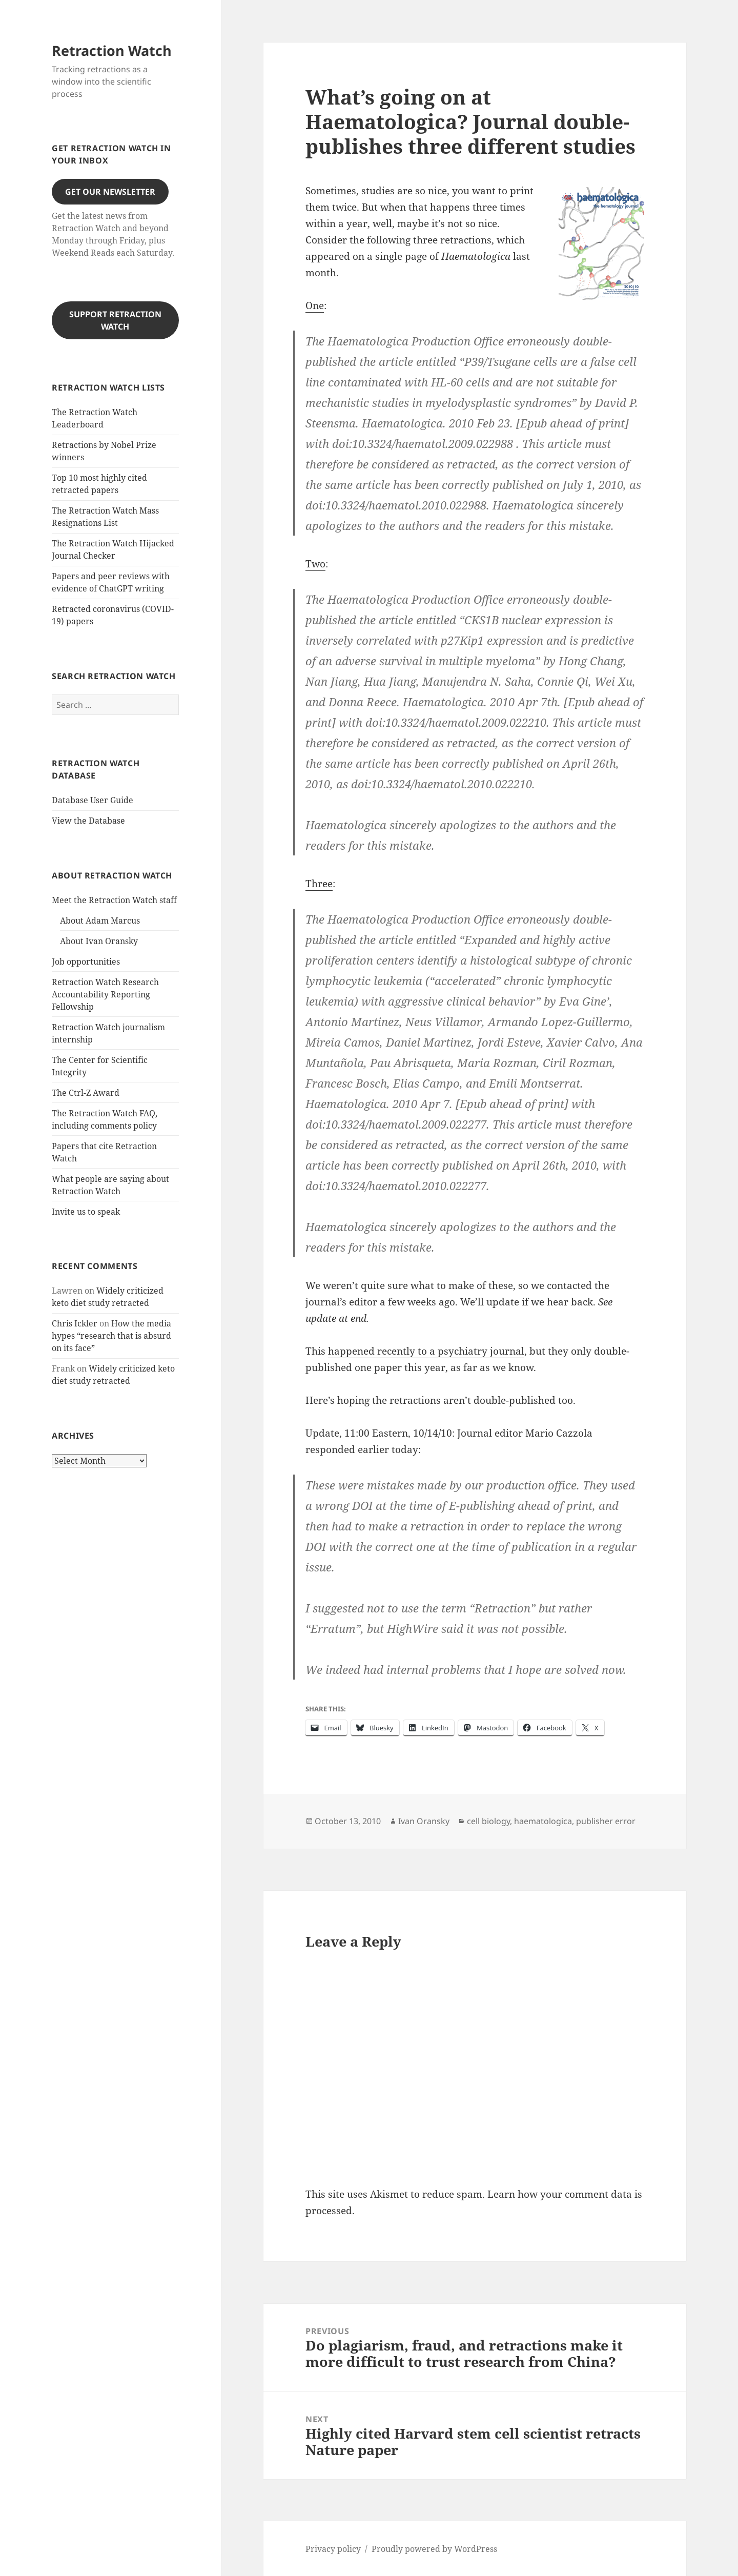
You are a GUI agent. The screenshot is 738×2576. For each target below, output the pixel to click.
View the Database (88, 820)
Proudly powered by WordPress (434, 2548)
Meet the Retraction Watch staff (114, 900)
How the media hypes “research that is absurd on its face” (111, 1336)
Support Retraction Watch (115, 320)
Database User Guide (92, 800)
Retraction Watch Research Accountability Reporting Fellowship (105, 994)
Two (315, 563)
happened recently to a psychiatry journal (426, 1351)
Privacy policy (333, 2548)
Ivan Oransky (423, 1821)
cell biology (488, 1821)
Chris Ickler (74, 1323)
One (314, 305)
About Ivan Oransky (99, 941)
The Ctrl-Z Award (85, 1092)
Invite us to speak (86, 1211)
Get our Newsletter (110, 191)
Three (319, 883)
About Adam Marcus (100, 920)
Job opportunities (86, 961)
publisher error (606, 1821)
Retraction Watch (112, 50)
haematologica (543, 1821)
